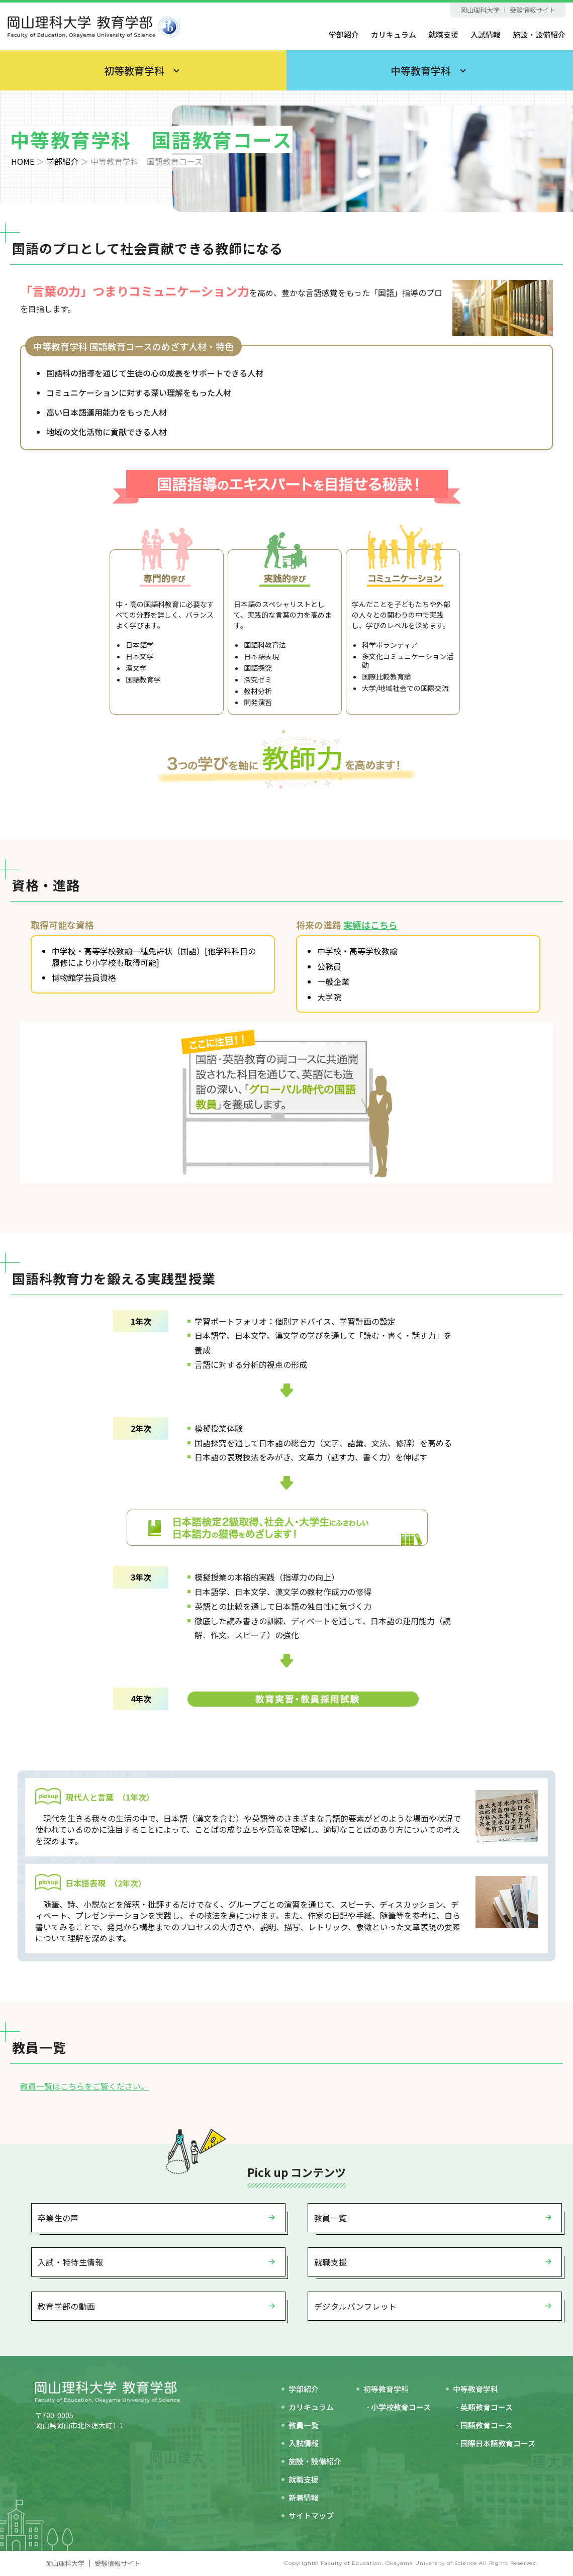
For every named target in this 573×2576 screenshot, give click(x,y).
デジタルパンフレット (355, 2306)
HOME (22, 161)
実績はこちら (370, 924)
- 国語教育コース (484, 2425)
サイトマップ (311, 2515)
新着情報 (304, 2497)
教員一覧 (330, 2218)
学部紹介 (344, 34)
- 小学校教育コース (398, 2407)
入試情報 (485, 34)
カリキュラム (393, 34)
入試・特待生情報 (71, 2262)
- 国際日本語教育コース (495, 2443)
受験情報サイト (532, 10)
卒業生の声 (58, 2218)
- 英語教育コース (484, 2407)
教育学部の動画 (66, 2306)
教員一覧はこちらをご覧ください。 (84, 2086)
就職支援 (443, 34)
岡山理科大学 (480, 10)
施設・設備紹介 (539, 34)
